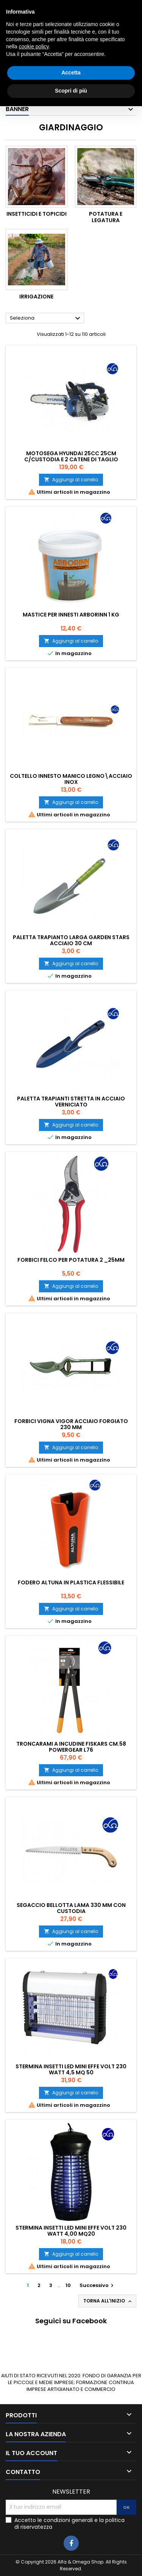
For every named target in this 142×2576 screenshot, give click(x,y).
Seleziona (46, 318)
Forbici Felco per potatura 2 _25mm (71, 1260)
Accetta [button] (71, 2543)
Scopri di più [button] (71, 2560)
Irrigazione (36, 296)
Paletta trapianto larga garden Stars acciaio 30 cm (71, 940)
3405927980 (113, 6)
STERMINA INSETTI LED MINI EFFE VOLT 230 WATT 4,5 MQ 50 (71, 2069)
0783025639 (49, 6)
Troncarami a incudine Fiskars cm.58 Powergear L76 (71, 1747)
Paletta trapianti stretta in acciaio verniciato (71, 1101)
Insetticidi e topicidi (36, 214)
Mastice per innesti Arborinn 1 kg (71, 614)
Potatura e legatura (105, 217)
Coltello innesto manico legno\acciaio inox (71, 779)
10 (68, 2285)
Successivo (97, 2285)
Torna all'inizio (108, 2301)
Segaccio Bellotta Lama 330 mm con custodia (71, 1908)
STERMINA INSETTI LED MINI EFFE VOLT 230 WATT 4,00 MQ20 (71, 2231)
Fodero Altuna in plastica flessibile (71, 1582)
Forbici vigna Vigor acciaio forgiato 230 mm (71, 1424)
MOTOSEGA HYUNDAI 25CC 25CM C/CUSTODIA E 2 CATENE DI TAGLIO (71, 456)
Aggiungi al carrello (71, 479)
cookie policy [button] (33, 2517)
